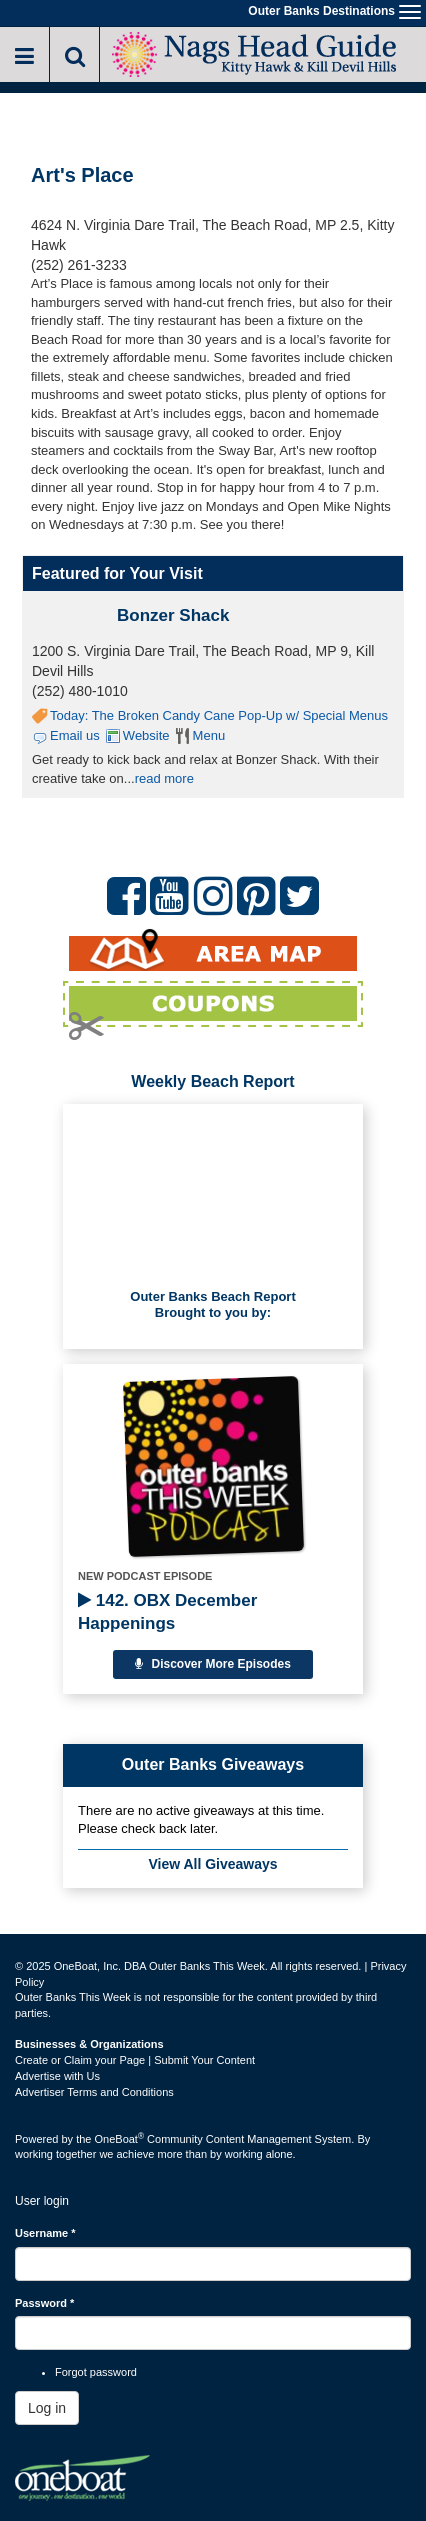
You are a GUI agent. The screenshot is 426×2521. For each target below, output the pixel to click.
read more (164, 778)
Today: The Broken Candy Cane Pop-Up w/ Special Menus (219, 715)
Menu (209, 735)
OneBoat (120, 2139)
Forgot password (96, 2372)
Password (44, 2303)
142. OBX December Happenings (167, 1611)
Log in (47, 2408)
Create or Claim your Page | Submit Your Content (135, 2060)
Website (146, 735)
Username (45, 2233)
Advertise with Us (57, 2076)
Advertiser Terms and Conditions (94, 2092)
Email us (75, 735)
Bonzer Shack (173, 615)
